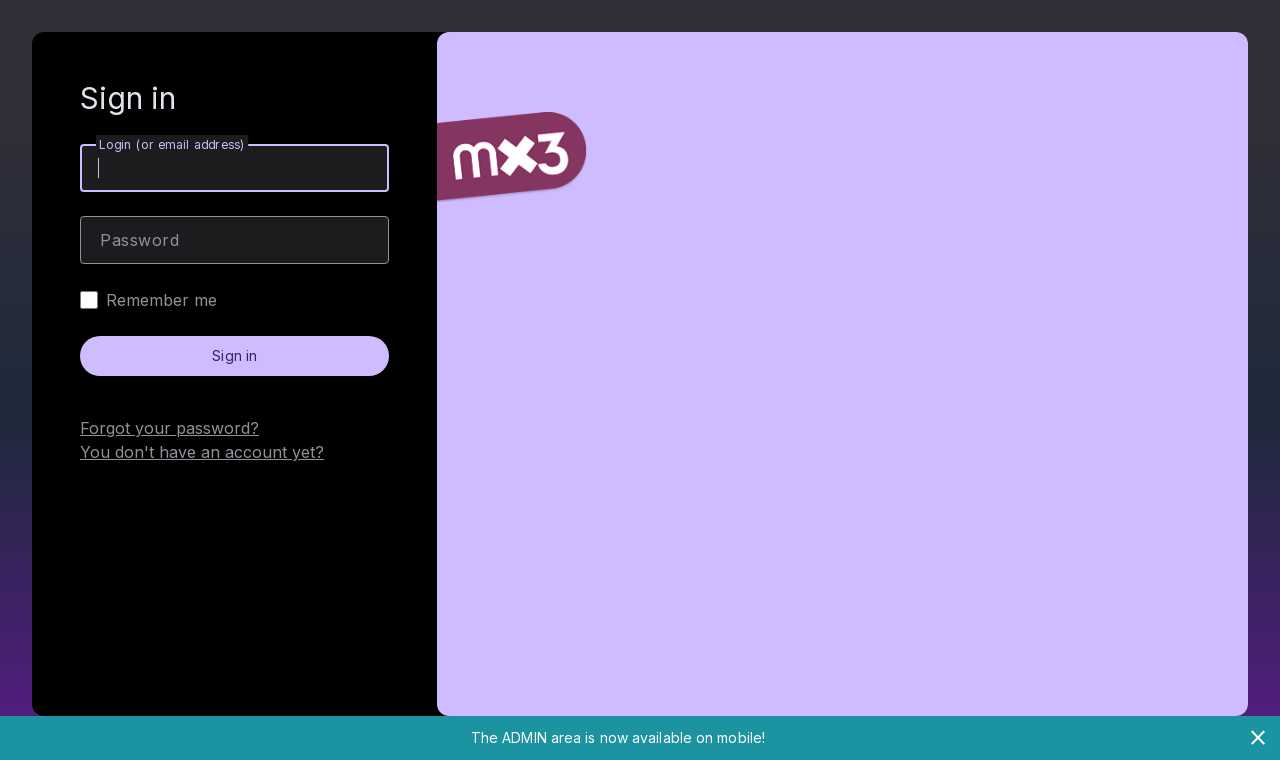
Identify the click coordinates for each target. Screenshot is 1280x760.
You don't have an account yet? (202, 452)
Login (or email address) (172, 144)
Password (139, 240)
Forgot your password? (169, 428)
